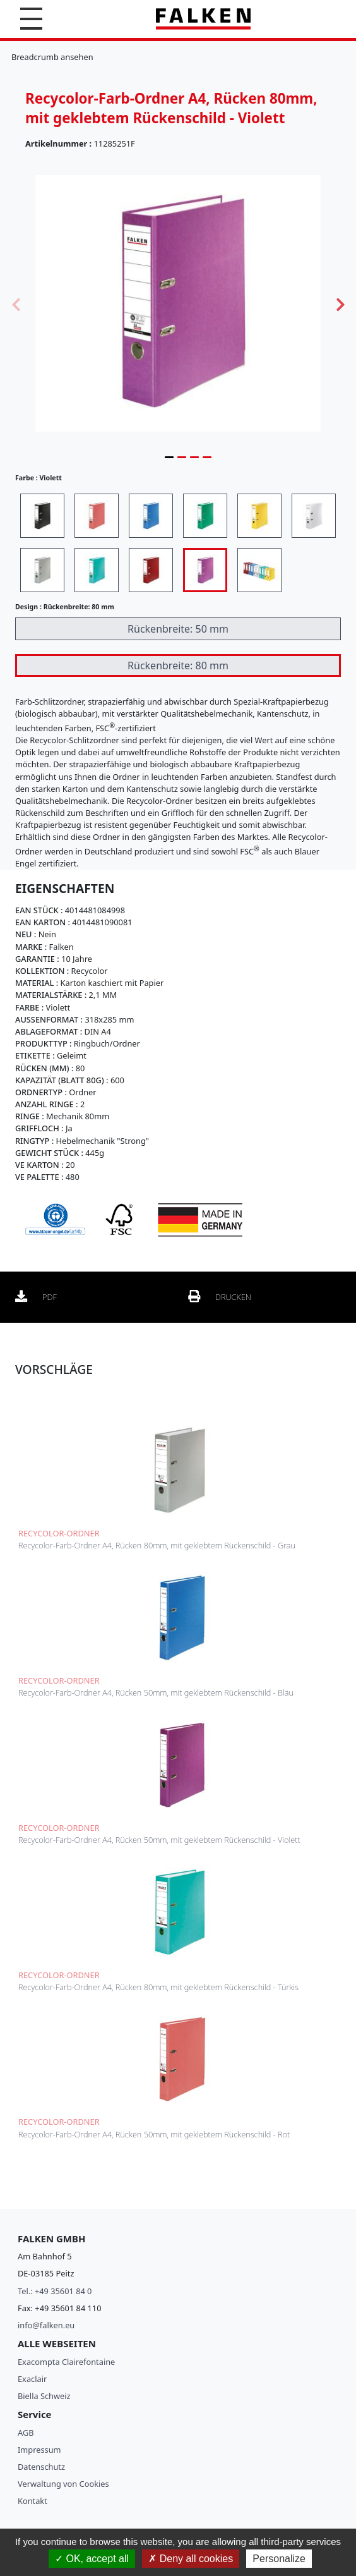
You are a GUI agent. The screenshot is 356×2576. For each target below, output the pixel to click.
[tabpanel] (178, 303)
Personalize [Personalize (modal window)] (279, 2558)
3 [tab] (194, 457)
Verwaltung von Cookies (63, 2483)
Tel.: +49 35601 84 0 (55, 2291)
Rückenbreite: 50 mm (178, 629)
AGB (26, 2432)
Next (340, 303)
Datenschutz (41, 2466)
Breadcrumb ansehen (52, 57)
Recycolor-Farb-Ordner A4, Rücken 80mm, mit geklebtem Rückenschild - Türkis (158, 1987)
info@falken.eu (46, 2325)
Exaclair (32, 2379)
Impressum (39, 2449)
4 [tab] (207, 457)
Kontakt (32, 2500)
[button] (31, 19)
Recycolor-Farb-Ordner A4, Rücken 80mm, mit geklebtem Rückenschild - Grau (156, 1545)
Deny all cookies (190, 2558)
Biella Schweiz (44, 2396)
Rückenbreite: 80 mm (178, 665)
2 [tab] (181, 457)
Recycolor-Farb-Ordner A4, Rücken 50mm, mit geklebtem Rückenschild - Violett (159, 1839)
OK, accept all (92, 2558)
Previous (15, 303)
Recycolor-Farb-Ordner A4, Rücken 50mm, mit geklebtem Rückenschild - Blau (156, 1692)
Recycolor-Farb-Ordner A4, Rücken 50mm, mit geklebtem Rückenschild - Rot (154, 2134)
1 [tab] (169, 457)
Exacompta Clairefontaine (66, 2361)
